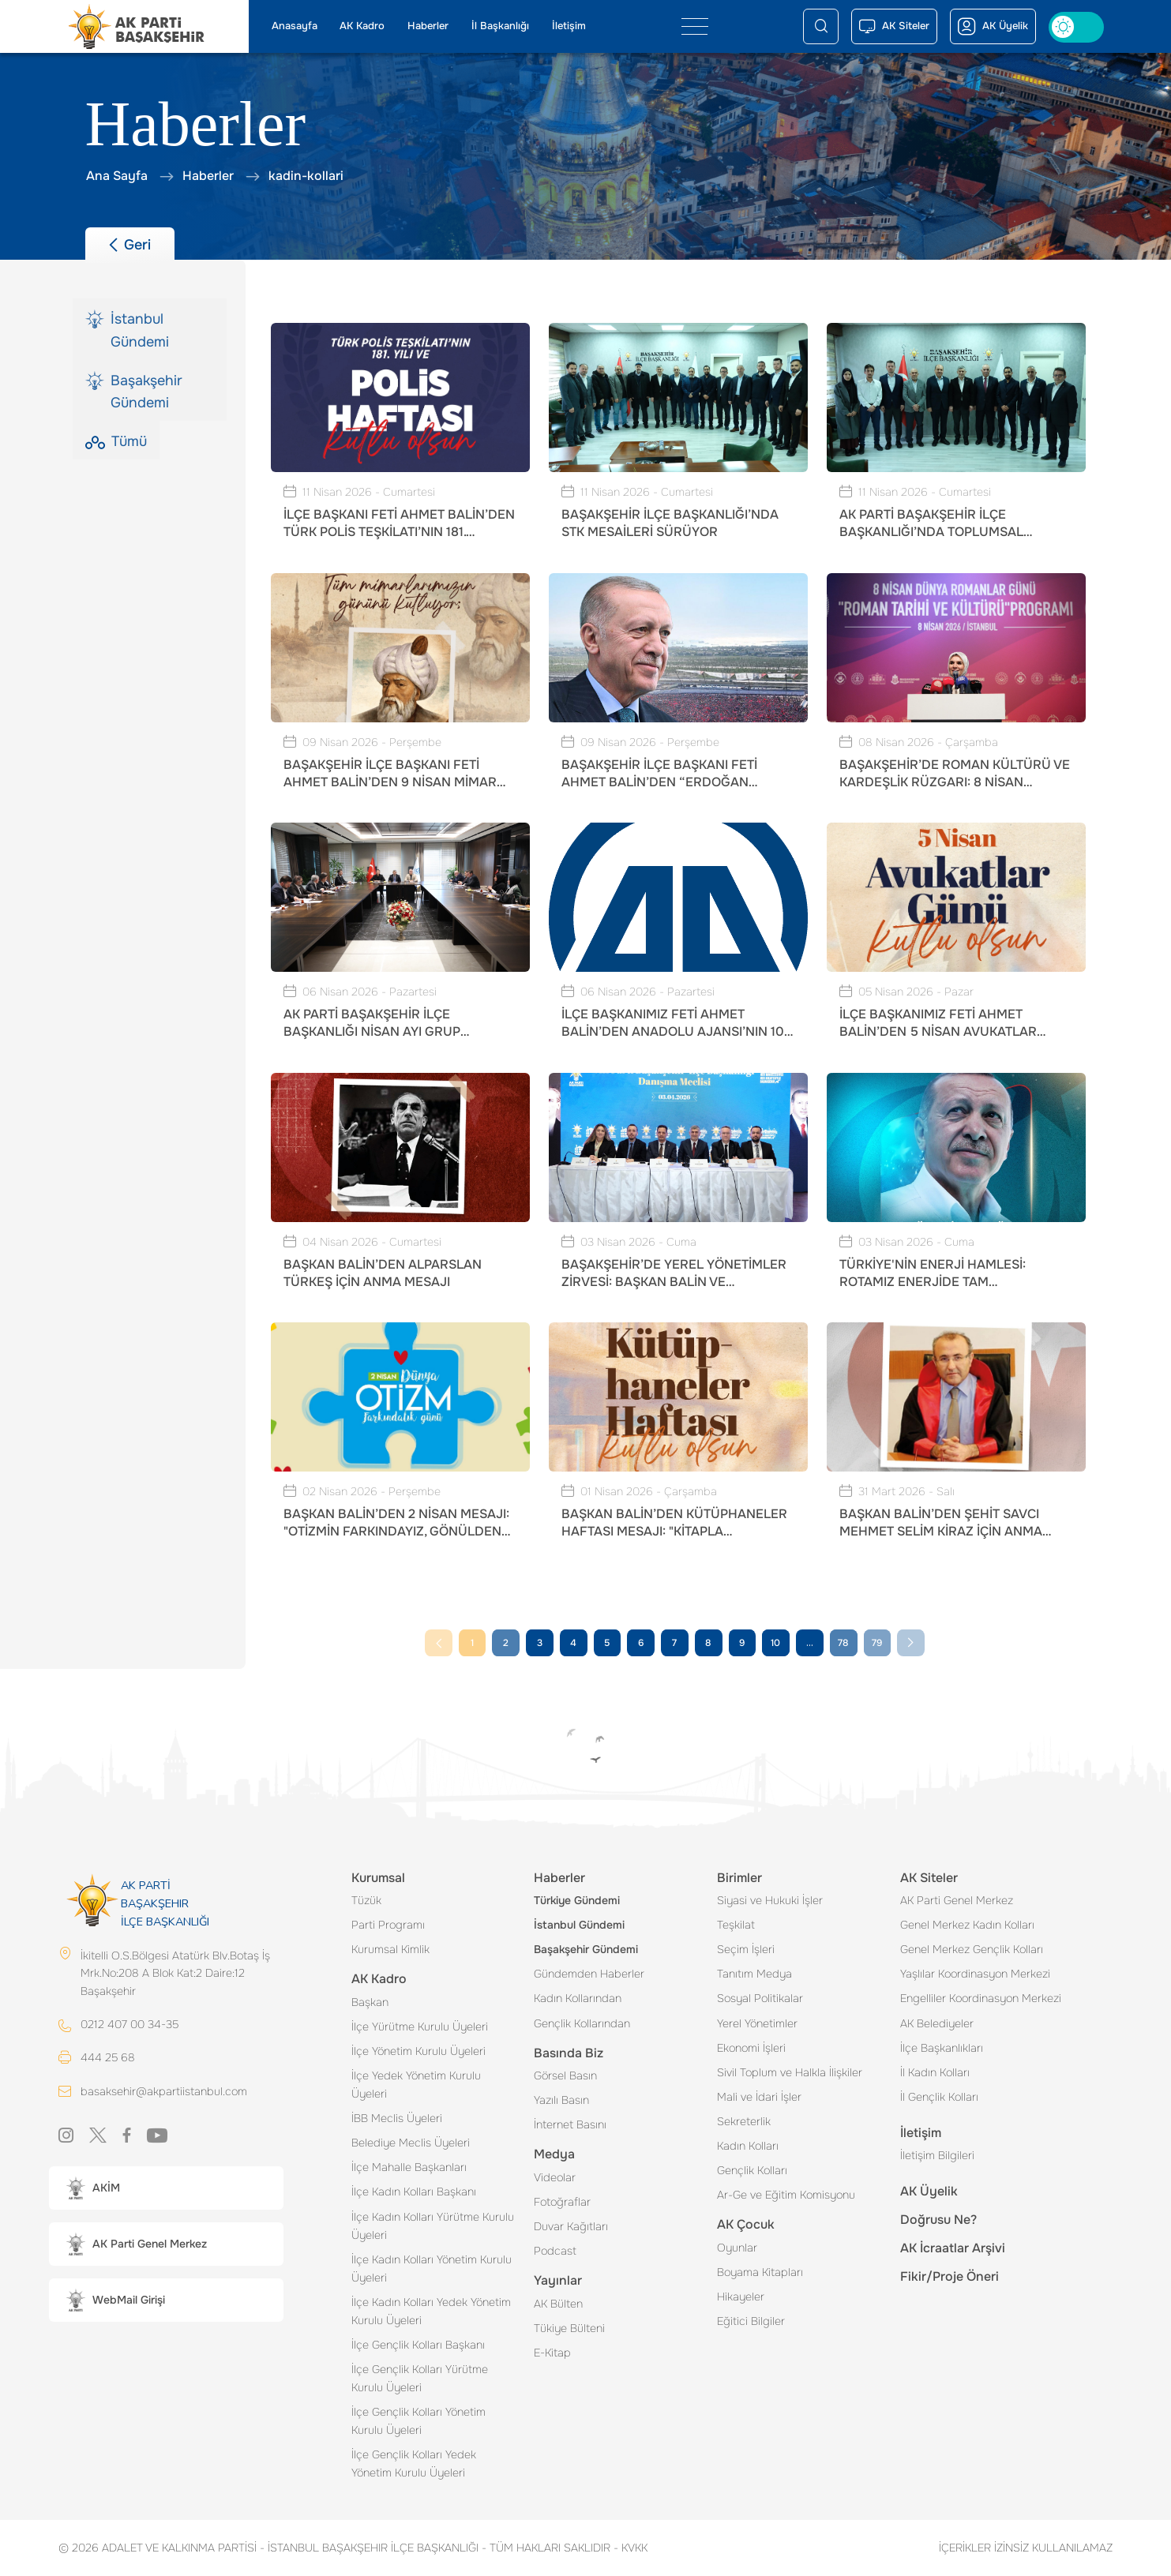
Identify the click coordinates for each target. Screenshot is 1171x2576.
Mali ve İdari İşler (759, 2097)
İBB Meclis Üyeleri (396, 2118)
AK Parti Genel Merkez (956, 1900)
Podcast (555, 2251)
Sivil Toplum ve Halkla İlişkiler (789, 2072)
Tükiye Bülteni (569, 2328)
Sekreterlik (744, 2121)
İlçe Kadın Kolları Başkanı (413, 2191)
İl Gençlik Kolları (939, 2097)
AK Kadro (362, 26)
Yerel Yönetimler (757, 2023)
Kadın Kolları (748, 2146)
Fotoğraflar (562, 2202)
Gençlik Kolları (752, 2170)
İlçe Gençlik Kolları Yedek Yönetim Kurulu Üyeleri (413, 2463)
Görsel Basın (565, 2075)
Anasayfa (294, 26)
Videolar (555, 2177)
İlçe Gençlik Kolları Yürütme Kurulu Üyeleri (419, 2378)
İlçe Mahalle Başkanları (409, 2167)
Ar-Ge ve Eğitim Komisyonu (786, 2195)
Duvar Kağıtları (571, 2226)
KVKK (630, 2547)
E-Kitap (552, 2352)
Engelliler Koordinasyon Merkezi (980, 1998)
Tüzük (366, 1900)
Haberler (428, 26)
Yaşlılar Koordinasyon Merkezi (975, 1974)
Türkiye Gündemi (577, 1900)
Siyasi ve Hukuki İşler (770, 1900)
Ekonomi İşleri (751, 2048)
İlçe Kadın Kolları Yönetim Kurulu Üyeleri (431, 2268)
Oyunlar (737, 2247)
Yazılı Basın (561, 2100)
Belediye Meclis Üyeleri (410, 2142)
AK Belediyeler (937, 2023)
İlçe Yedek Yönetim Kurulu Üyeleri (416, 2084)
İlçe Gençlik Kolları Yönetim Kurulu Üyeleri (418, 2421)
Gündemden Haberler (589, 1974)
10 (775, 1643)
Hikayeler (740, 2296)
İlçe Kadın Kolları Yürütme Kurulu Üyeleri (432, 2226)
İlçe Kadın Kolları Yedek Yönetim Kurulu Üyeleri (431, 2311)
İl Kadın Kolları (935, 2072)
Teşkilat (736, 1925)
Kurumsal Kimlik (390, 1949)
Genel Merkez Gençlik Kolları (971, 1949)
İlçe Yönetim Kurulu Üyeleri (418, 2051)
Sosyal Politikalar (760, 1998)
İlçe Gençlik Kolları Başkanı (418, 2345)
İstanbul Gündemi (579, 1925)
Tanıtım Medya (754, 1974)
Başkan (369, 2002)
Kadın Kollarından (577, 1998)
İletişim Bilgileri (937, 2155)
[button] (166, 2188)
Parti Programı (388, 1925)
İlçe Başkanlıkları (941, 2048)
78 (843, 1643)
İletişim (569, 26)
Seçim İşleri (746, 1949)
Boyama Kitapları (760, 2272)
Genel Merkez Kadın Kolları (967, 1925)
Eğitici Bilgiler (751, 2321)
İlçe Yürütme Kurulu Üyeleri (419, 2026)
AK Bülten (558, 2304)
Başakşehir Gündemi (586, 1949)
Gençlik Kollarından (582, 2023)
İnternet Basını (570, 2124)
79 (877, 1643)
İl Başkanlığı (500, 26)
